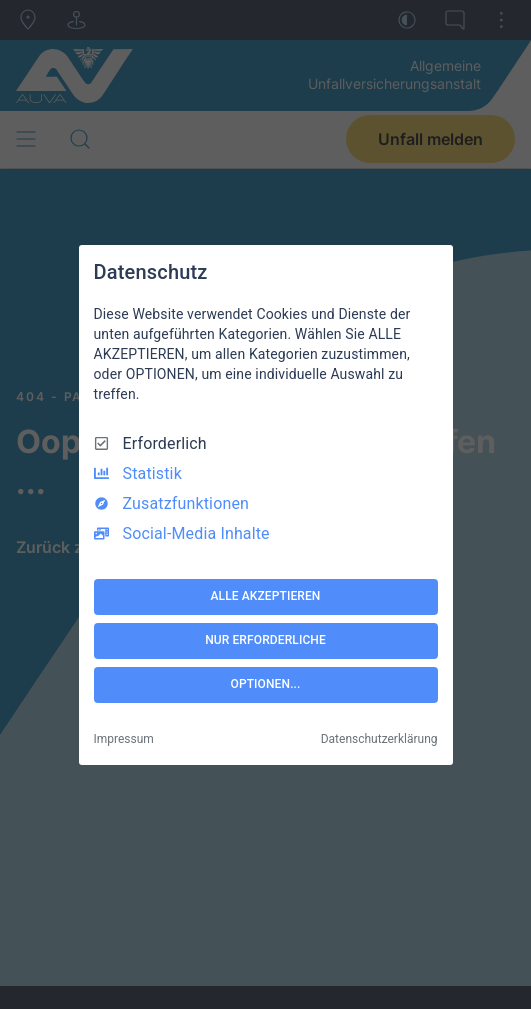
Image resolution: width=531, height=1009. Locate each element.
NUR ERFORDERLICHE (265, 640)
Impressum (124, 739)
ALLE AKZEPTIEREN (266, 596)
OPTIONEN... (266, 684)
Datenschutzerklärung (379, 739)
